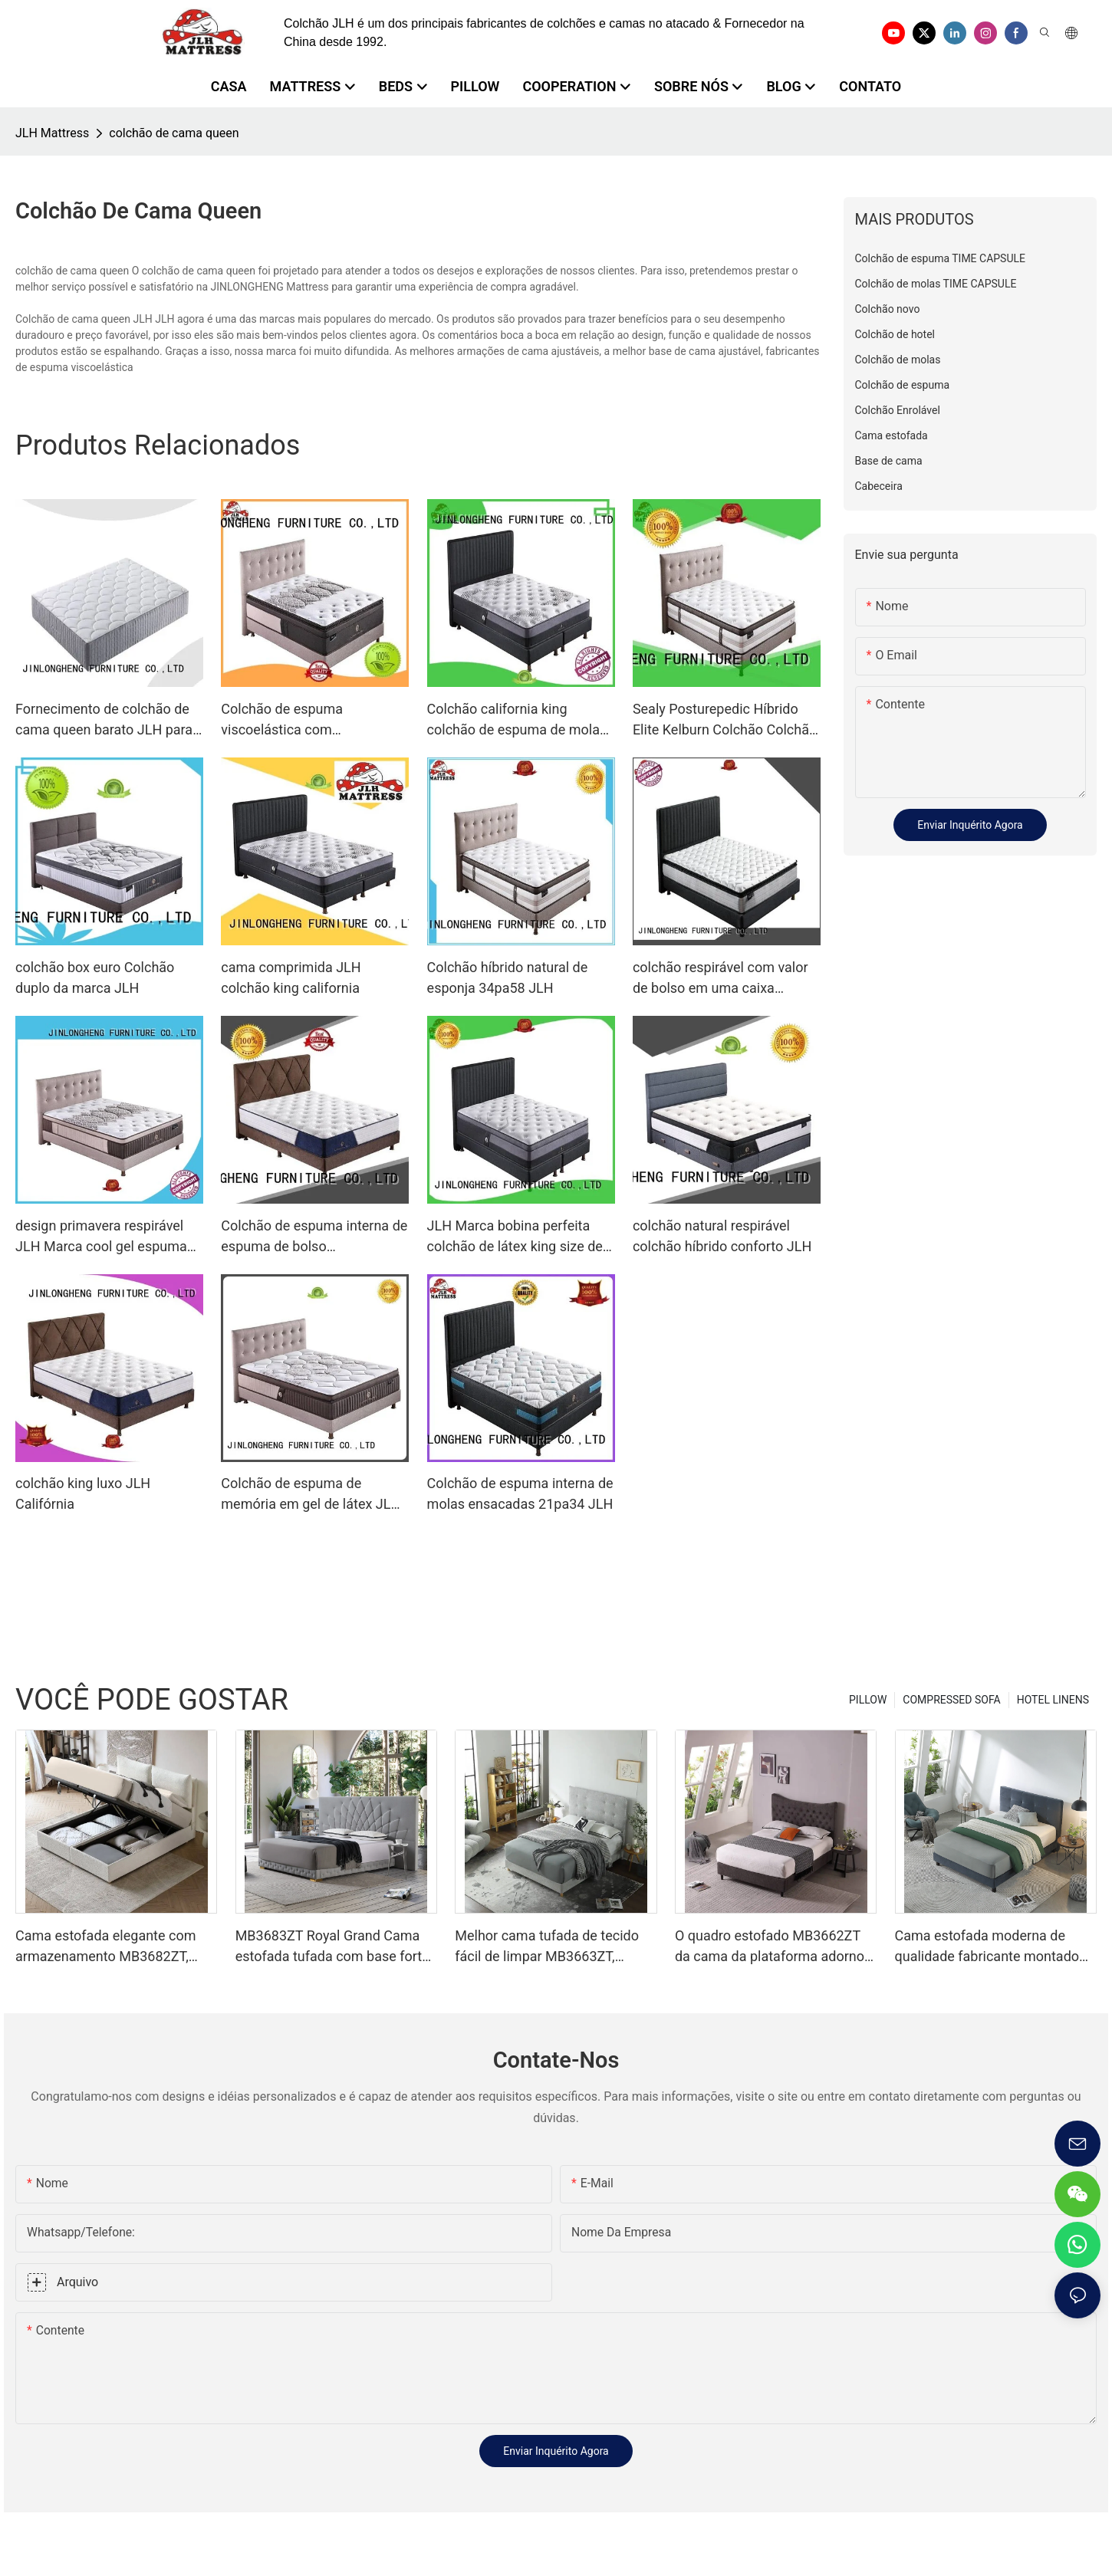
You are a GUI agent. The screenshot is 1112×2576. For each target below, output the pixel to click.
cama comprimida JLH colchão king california (290, 977)
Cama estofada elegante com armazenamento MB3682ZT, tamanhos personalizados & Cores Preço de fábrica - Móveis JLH (112, 1947)
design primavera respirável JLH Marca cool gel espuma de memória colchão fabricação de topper (101, 1237)
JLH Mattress (52, 133)
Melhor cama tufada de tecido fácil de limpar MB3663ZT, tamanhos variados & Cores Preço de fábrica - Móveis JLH (547, 1947)
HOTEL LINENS (1053, 1700)
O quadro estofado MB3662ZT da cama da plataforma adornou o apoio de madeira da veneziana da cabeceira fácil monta (776, 1947)
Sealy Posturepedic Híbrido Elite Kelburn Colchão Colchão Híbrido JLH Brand (725, 720)
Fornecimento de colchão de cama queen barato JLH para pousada (103, 720)
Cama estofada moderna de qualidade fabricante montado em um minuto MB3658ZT (987, 1947)
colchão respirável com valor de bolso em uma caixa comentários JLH (720, 978)
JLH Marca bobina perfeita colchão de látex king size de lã (515, 1237)
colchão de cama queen (174, 133)
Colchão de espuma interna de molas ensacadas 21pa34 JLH (520, 1493)
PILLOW (868, 1700)
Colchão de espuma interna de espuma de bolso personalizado (314, 1237)
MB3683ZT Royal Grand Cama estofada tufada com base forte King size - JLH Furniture (332, 1947)
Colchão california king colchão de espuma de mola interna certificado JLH (513, 720)
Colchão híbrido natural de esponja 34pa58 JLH (507, 977)
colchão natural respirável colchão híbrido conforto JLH (722, 1235)
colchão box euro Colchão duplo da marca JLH (94, 977)
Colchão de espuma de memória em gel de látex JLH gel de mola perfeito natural (310, 1494)
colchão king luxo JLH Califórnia (82, 1493)
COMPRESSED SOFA (951, 1700)
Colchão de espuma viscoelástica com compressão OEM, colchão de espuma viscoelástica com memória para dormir (312, 720)
